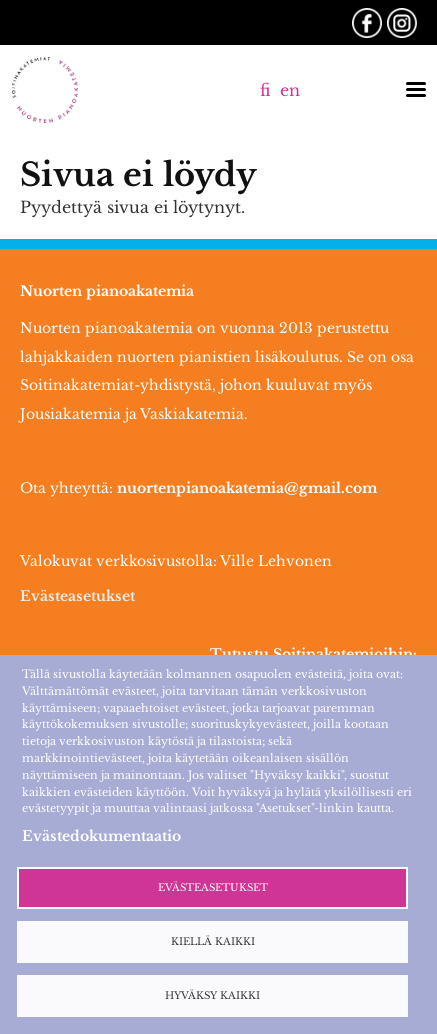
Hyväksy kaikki (212, 996)
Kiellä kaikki (213, 942)
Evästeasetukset (77, 596)
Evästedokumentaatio (101, 836)
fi (265, 90)
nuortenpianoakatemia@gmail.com (247, 488)
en (290, 90)
